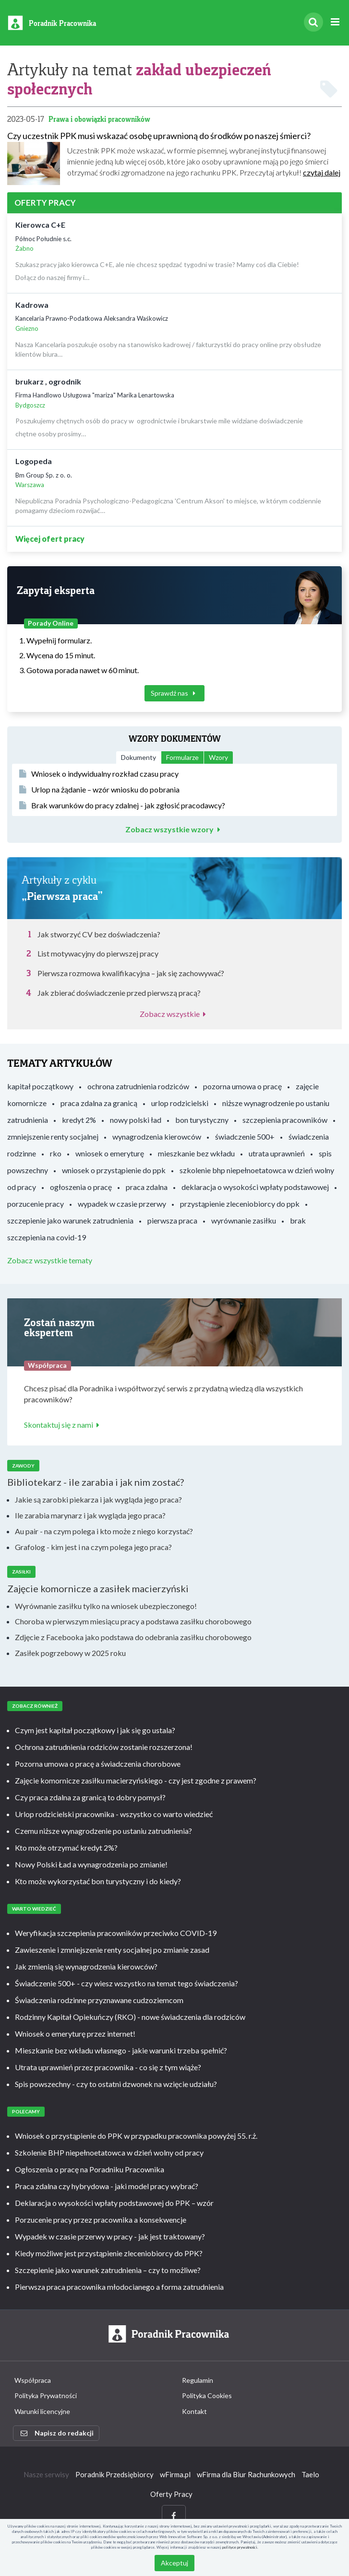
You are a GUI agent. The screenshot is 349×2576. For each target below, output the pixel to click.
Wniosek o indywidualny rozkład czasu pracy (99, 773)
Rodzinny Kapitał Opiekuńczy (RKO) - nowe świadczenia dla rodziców (130, 2016)
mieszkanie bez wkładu (196, 1153)
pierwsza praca (172, 1220)
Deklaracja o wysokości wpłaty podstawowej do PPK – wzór (114, 2202)
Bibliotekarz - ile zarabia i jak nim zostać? (95, 1482)
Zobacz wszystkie (175, 1013)
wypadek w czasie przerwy (122, 1203)
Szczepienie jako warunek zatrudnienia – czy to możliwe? (108, 2269)
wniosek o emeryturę (109, 1153)
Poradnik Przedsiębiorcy (114, 2474)
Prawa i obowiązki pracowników (99, 119)
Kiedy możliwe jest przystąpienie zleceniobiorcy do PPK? (109, 2253)
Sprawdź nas (174, 693)
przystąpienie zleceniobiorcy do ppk (240, 1203)
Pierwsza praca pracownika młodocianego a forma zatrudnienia (119, 2286)
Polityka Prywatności (45, 2395)
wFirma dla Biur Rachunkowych (246, 2474)
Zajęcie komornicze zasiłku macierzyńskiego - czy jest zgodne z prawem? (135, 1780)
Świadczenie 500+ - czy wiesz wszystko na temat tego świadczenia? (126, 1983)
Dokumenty (138, 757)
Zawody (23, 1466)
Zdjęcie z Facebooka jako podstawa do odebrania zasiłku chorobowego (133, 1637)
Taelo (310, 2474)
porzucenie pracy (35, 1203)
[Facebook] (173, 2516)
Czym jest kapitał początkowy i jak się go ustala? (95, 1730)
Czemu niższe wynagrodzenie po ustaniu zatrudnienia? (103, 1830)
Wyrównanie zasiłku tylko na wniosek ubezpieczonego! (106, 1605)
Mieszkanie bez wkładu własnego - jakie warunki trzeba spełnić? (121, 2050)
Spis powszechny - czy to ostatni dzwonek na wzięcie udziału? (116, 2083)
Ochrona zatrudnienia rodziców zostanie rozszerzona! (104, 1746)
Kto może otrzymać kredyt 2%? (66, 1847)
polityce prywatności (239, 2547)
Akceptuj (174, 2563)
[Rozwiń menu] (335, 22)
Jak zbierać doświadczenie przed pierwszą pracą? (119, 992)
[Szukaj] (313, 22)
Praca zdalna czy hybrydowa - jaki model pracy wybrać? (106, 2186)
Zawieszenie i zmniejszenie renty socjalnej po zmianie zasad (112, 1949)
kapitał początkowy (40, 1086)
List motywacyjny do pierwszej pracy (97, 953)
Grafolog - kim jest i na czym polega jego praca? (93, 1546)
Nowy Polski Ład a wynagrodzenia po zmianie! (91, 1864)
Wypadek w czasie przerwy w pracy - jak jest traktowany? (110, 2236)
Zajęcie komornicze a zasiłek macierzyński (98, 1588)
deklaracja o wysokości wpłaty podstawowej (255, 1186)
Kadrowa (31, 304)
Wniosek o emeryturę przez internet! (75, 2033)
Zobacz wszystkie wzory (174, 829)
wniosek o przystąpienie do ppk (114, 1170)
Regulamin (197, 2380)
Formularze (182, 757)
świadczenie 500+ (245, 1136)
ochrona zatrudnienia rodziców (138, 1086)
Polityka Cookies (207, 2395)
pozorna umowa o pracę (242, 1086)
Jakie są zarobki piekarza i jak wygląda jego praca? (98, 1499)
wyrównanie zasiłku (243, 1220)
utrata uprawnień (277, 1153)
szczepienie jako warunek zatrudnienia (70, 1220)
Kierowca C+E (40, 224)
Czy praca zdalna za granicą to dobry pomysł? (90, 1797)
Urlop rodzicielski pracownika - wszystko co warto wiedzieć (114, 1813)
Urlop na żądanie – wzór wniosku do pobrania (99, 789)
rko (55, 1153)
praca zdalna (147, 1186)
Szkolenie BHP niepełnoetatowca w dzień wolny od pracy (109, 2152)
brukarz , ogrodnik (48, 381)
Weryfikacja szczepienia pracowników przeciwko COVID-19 (116, 1932)
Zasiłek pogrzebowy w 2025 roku (70, 1652)
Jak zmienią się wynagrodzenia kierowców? (86, 1966)
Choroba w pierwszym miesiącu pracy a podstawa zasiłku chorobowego (133, 1621)
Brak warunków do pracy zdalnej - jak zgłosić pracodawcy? (122, 805)
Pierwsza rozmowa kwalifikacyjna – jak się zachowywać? (130, 973)
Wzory (218, 757)
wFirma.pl (175, 2474)
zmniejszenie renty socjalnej (52, 1136)
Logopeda (33, 461)
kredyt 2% (79, 1119)
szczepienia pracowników (284, 1119)
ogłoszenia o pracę (81, 1186)
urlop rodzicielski (179, 1102)
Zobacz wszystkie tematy (49, 1260)
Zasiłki (21, 1571)
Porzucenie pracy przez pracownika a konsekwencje (100, 2219)
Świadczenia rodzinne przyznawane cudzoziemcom (99, 2000)
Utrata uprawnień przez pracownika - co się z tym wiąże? (108, 2067)
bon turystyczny (202, 1119)
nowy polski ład (135, 1119)
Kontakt (194, 2411)
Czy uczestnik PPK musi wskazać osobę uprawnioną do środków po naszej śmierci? (159, 135)
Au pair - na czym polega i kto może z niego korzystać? (104, 1531)
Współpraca (32, 2380)
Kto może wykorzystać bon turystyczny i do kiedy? (98, 1881)
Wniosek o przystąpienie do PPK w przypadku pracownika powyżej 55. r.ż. (136, 2135)
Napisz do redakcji (57, 2433)
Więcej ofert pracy (49, 538)
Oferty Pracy (171, 2494)
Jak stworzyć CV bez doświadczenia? (98, 934)
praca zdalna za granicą (98, 1102)
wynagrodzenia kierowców (156, 1136)
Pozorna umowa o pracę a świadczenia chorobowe (98, 1763)
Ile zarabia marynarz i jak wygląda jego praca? (90, 1515)
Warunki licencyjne (42, 2411)
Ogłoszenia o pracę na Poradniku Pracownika (89, 2169)
